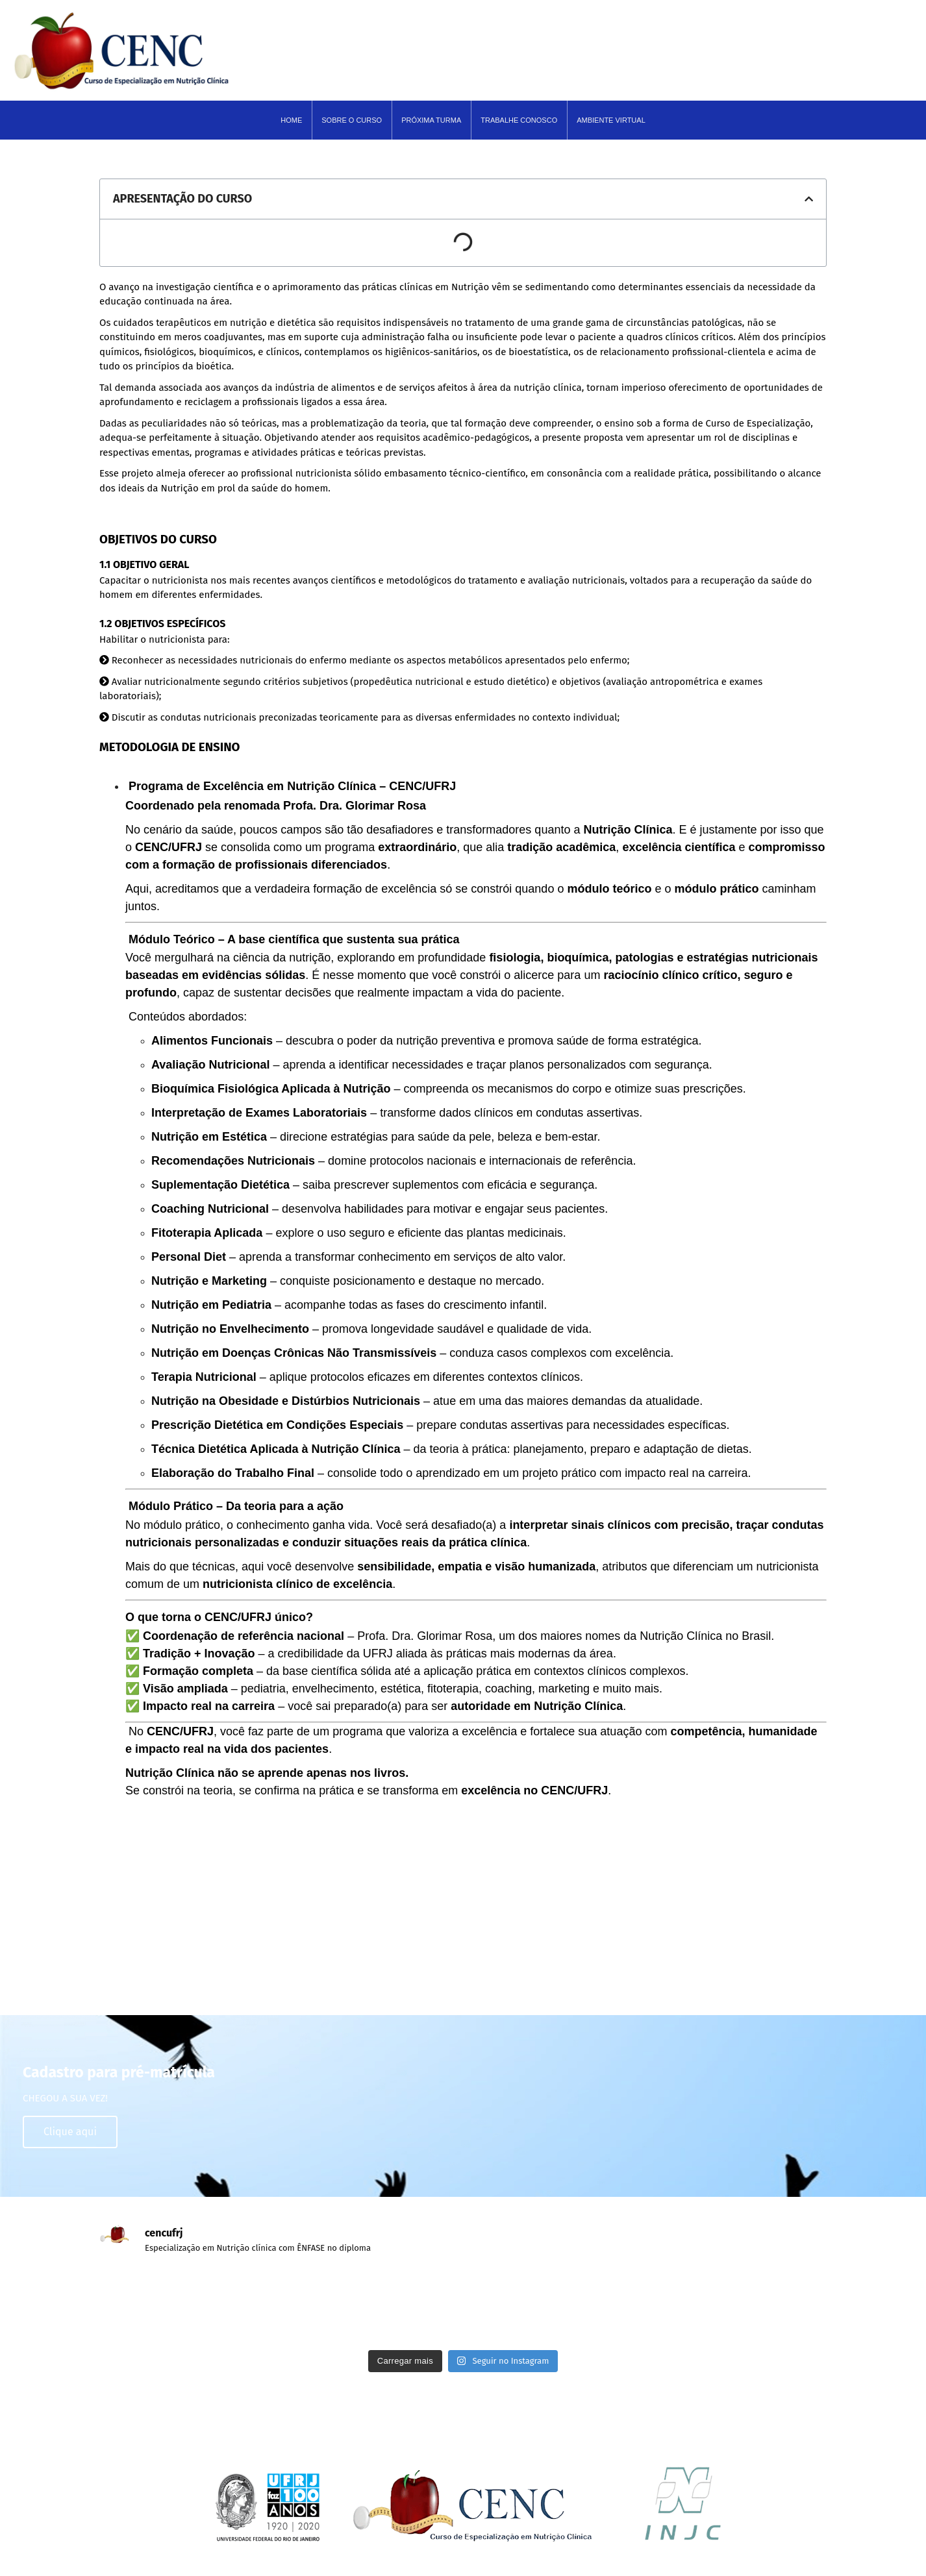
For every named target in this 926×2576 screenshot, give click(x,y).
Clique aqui (70, 2131)
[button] (809, 199)
